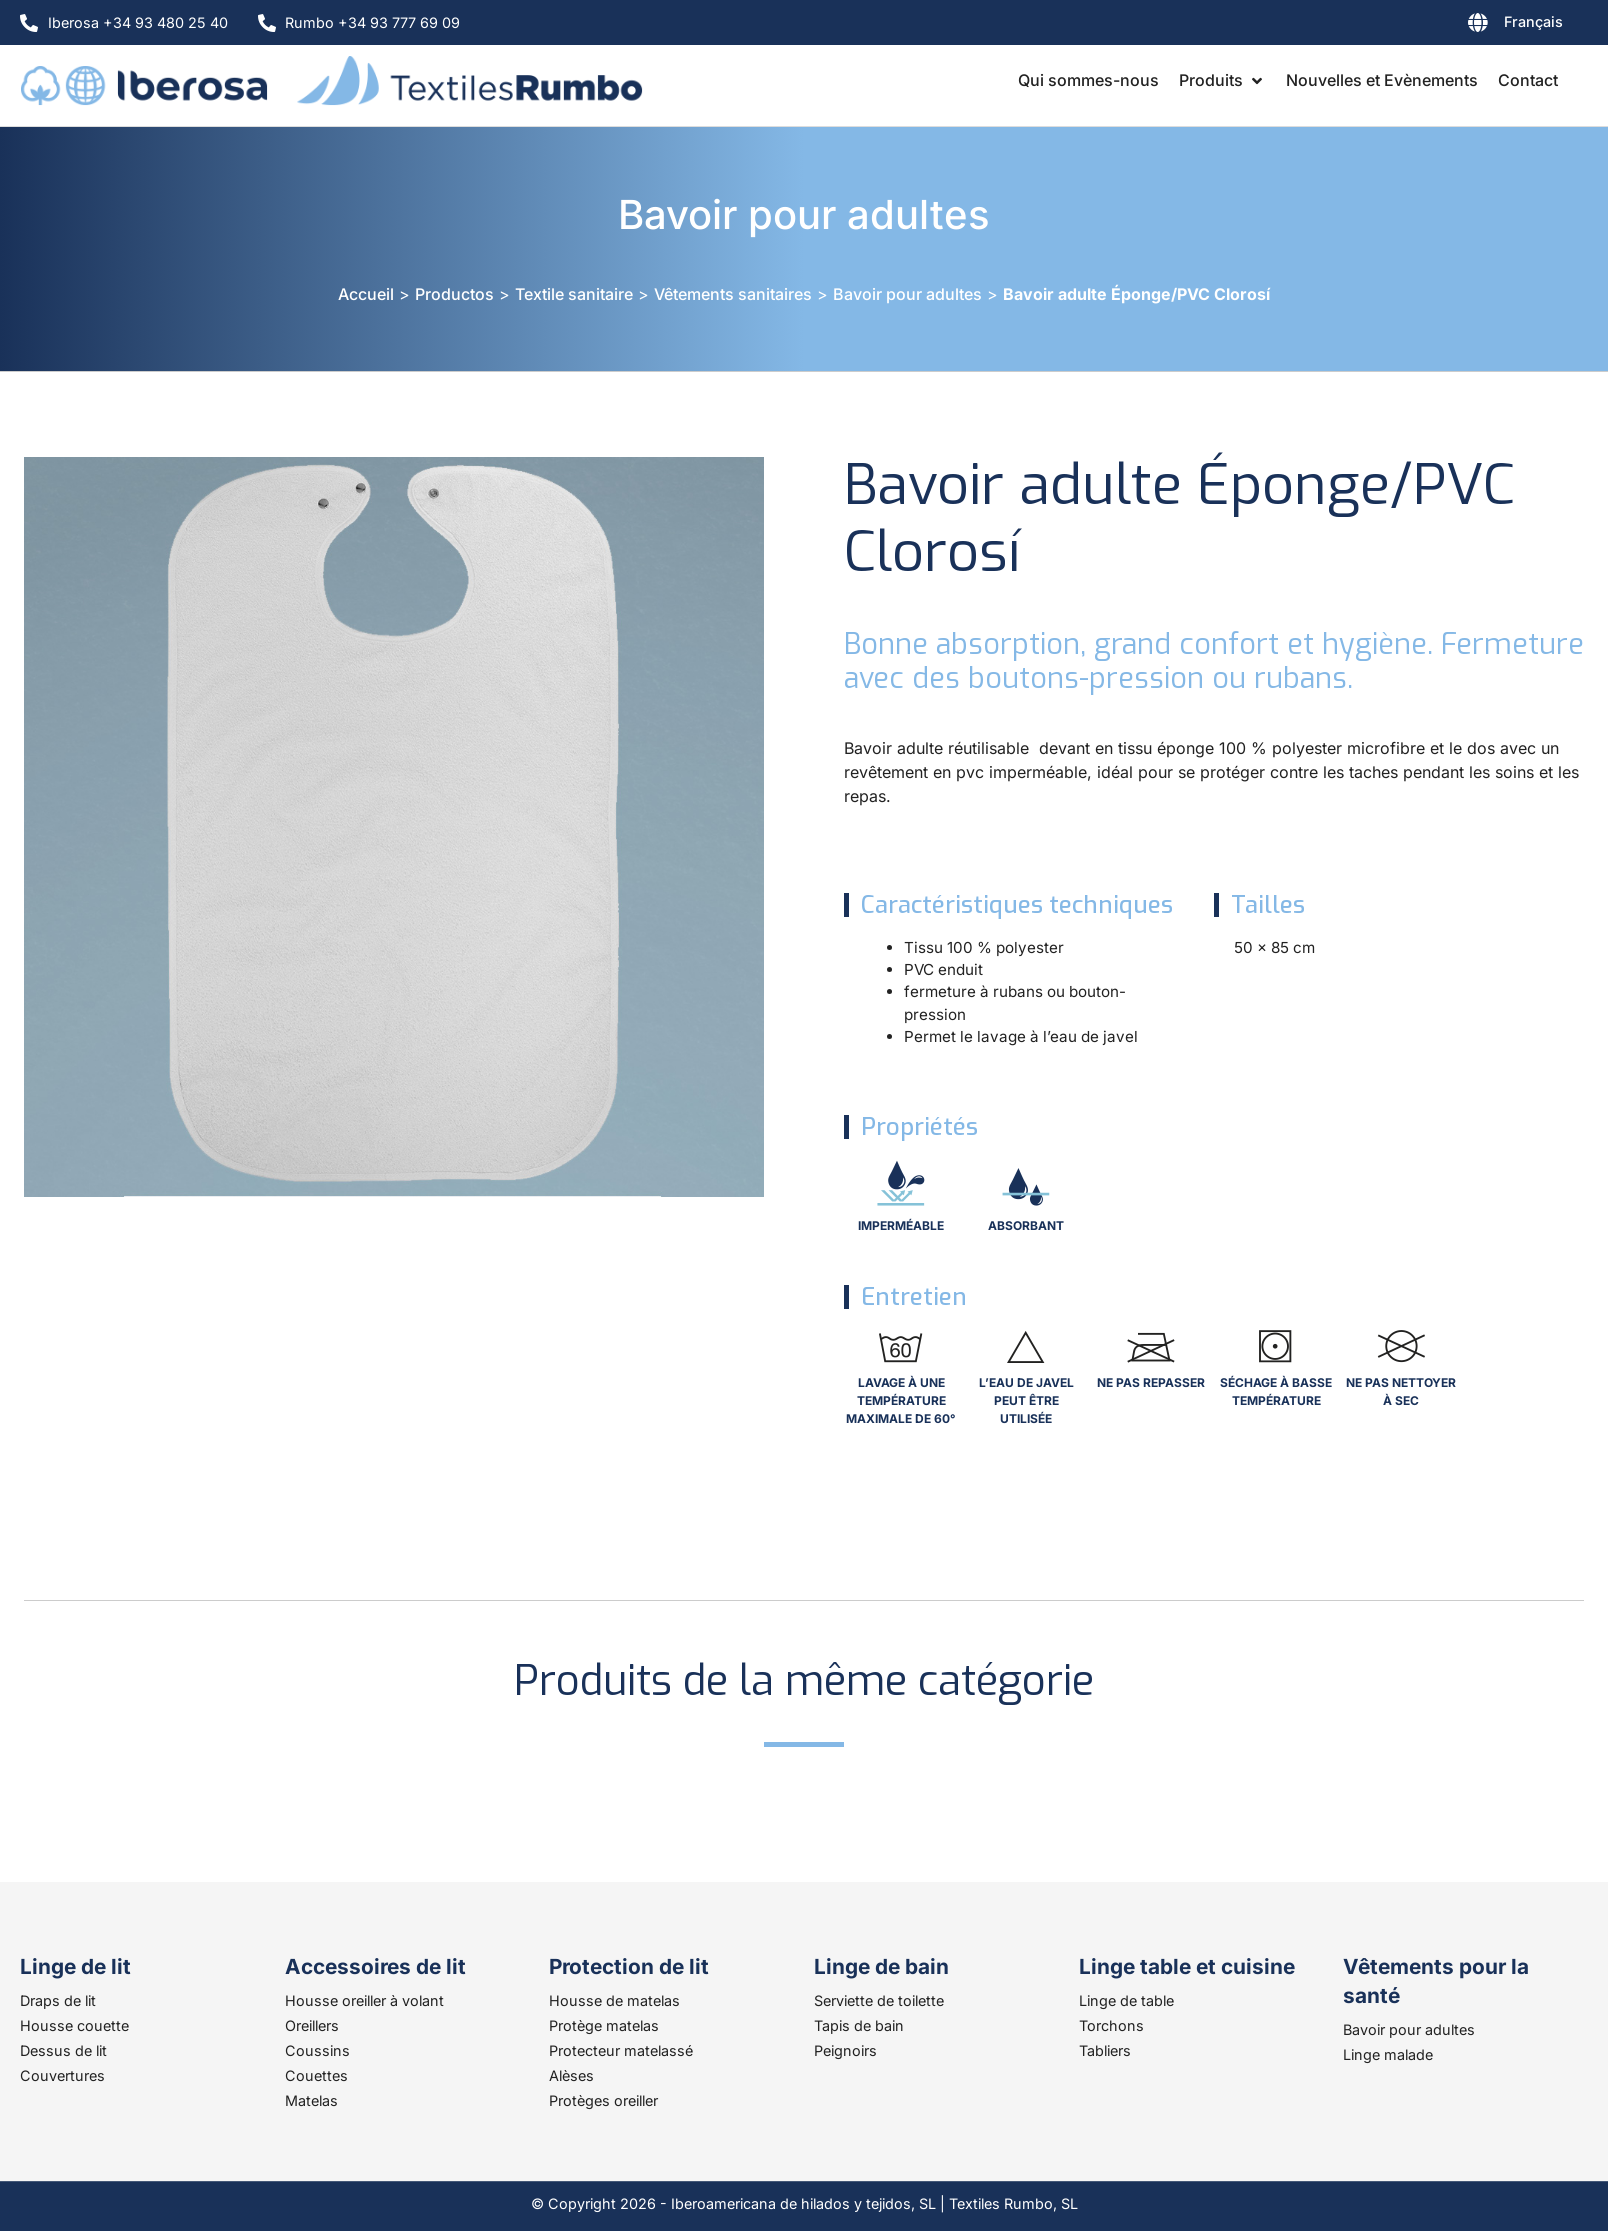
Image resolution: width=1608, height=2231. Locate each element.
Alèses (571, 2075)
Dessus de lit (63, 2050)
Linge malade (1388, 2054)
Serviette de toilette (879, 2000)
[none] (1464, 26)
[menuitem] (1464, 26)
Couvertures (62, 2075)
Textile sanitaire (574, 294)
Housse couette (74, 2025)
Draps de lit (58, 2000)
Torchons (1111, 2025)
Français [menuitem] (1533, 21)
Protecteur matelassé (621, 2050)
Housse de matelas (614, 2000)
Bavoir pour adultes (804, 214)
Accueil (366, 294)
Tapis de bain (859, 2025)
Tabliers (1105, 2050)
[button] (1222, 80)
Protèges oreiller (603, 2100)
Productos (454, 294)
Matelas (311, 2100)
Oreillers (312, 2025)
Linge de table (1126, 2000)
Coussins (317, 2050)
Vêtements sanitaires (733, 294)
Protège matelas (604, 2025)
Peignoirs (845, 2050)
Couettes (316, 2075)
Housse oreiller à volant (364, 2000)
